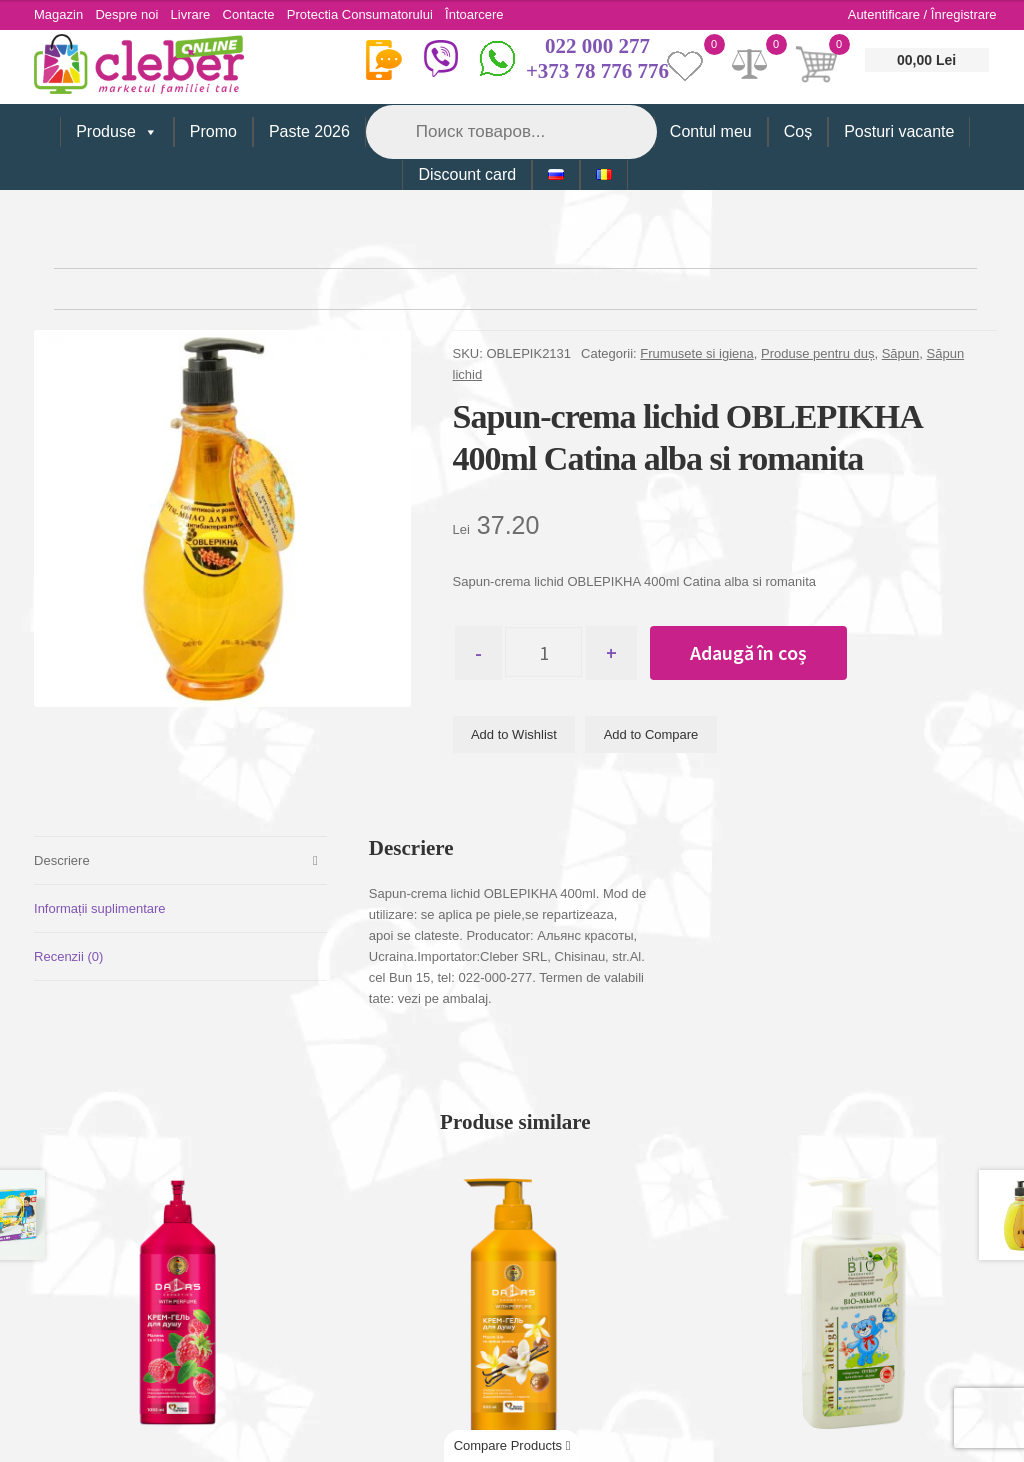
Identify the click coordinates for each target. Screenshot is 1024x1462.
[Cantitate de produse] (547, 653)
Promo (213, 131)
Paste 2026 (309, 131)
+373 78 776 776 (597, 71)
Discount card (467, 174)
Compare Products (512, 1445)
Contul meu (711, 131)
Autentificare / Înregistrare (922, 14)
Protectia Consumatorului (371, 14)
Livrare (196, 14)
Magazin (58, 14)
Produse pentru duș (817, 353)
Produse (117, 132)
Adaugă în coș (756, 652)
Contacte (257, 14)
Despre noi (129, 14)
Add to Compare (651, 735)
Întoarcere (488, 14)
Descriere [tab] (62, 860)
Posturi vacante (899, 131)
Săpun (901, 353)
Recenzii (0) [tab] (68, 956)
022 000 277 (597, 46)
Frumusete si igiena (696, 353)
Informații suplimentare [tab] (100, 908)
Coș (798, 131)
